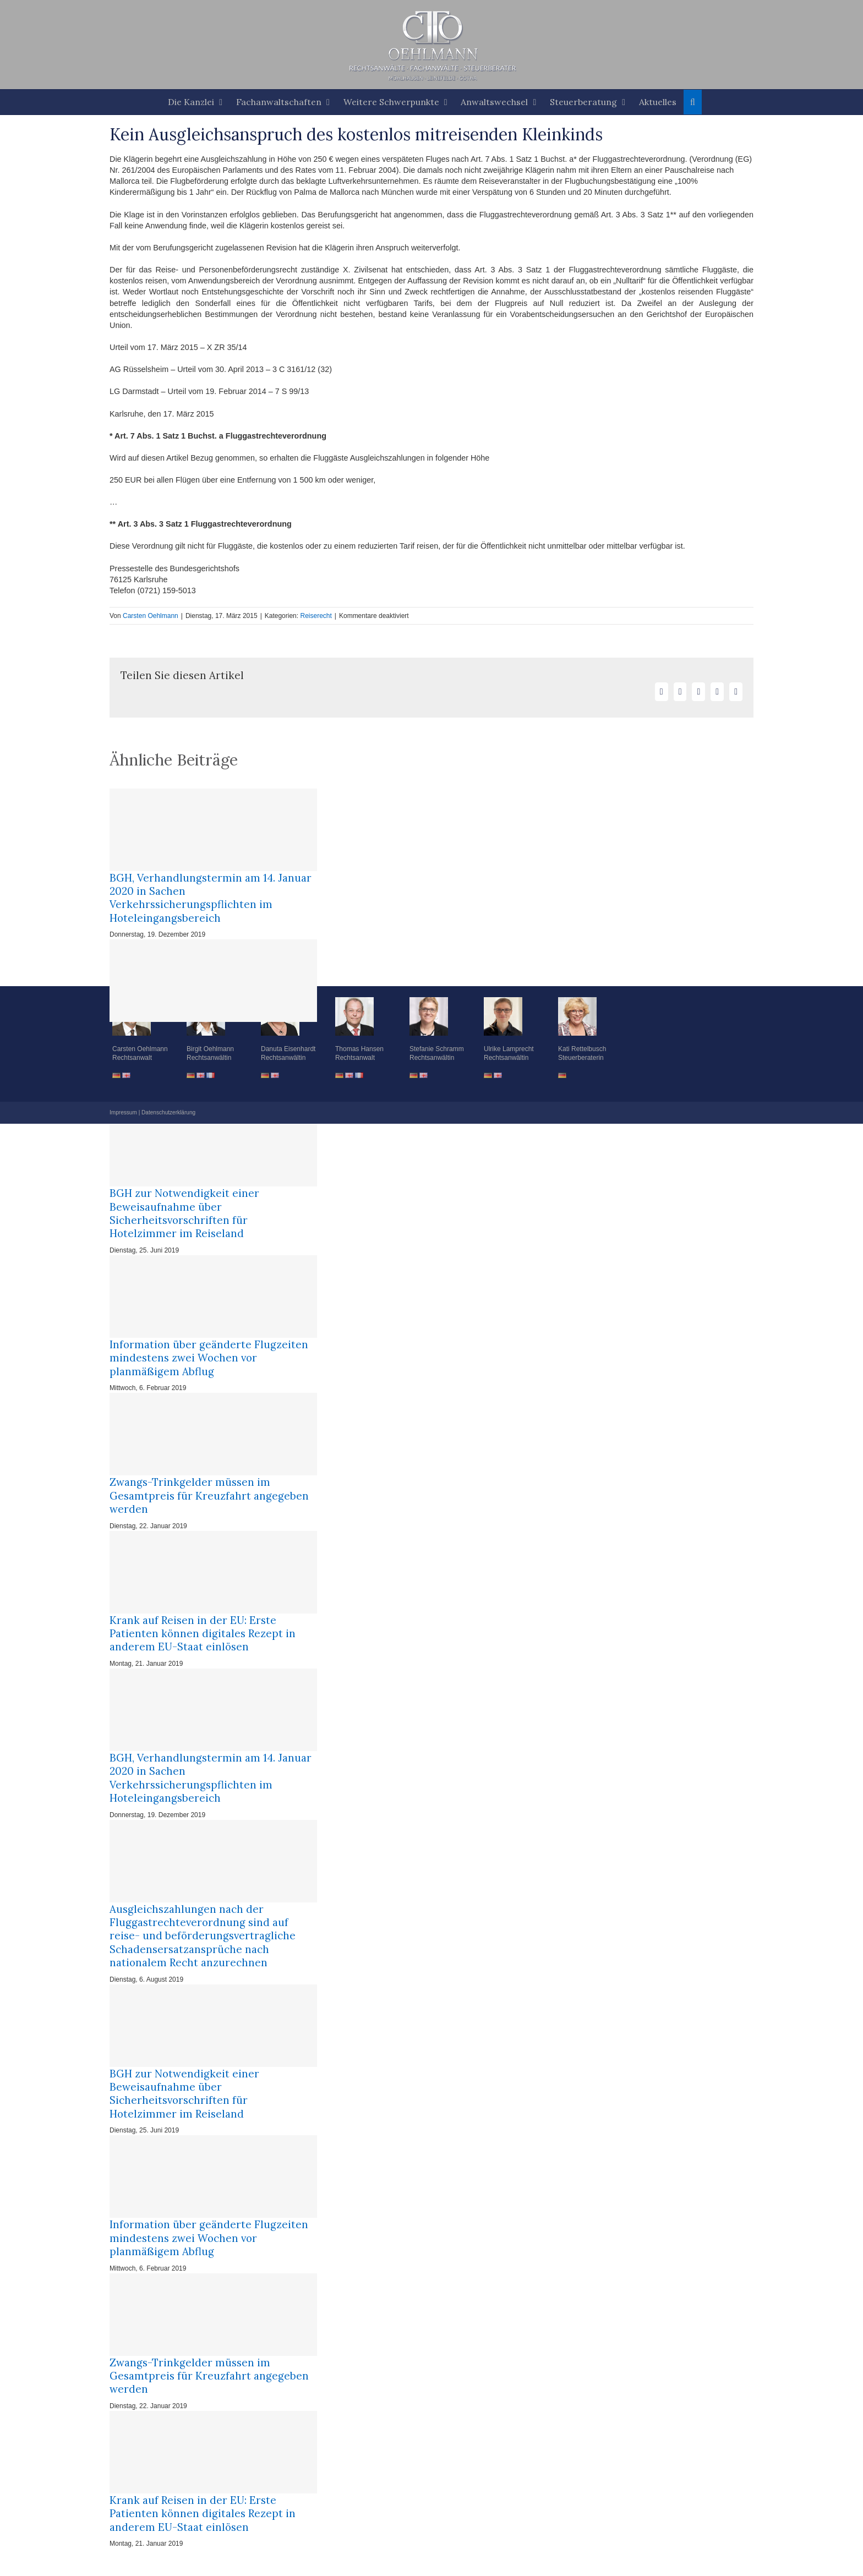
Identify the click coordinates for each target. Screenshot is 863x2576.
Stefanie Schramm (436, 1049)
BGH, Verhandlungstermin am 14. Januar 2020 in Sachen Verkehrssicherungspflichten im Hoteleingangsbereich (211, 898)
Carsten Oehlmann (150, 616)
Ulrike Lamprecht (509, 1049)
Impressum (123, 1112)
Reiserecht (315, 616)
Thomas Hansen (359, 1049)
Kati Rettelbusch (582, 1049)
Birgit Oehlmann (210, 1049)
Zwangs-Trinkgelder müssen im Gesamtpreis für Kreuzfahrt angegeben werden (209, 1495)
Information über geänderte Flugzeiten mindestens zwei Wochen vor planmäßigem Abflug (209, 1358)
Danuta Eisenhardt (288, 1049)
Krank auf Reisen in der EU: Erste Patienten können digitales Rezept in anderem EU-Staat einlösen (203, 1634)
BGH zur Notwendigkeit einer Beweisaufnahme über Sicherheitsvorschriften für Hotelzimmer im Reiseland (184, 1213)
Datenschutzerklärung (168, 1112)
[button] (693, 102)
